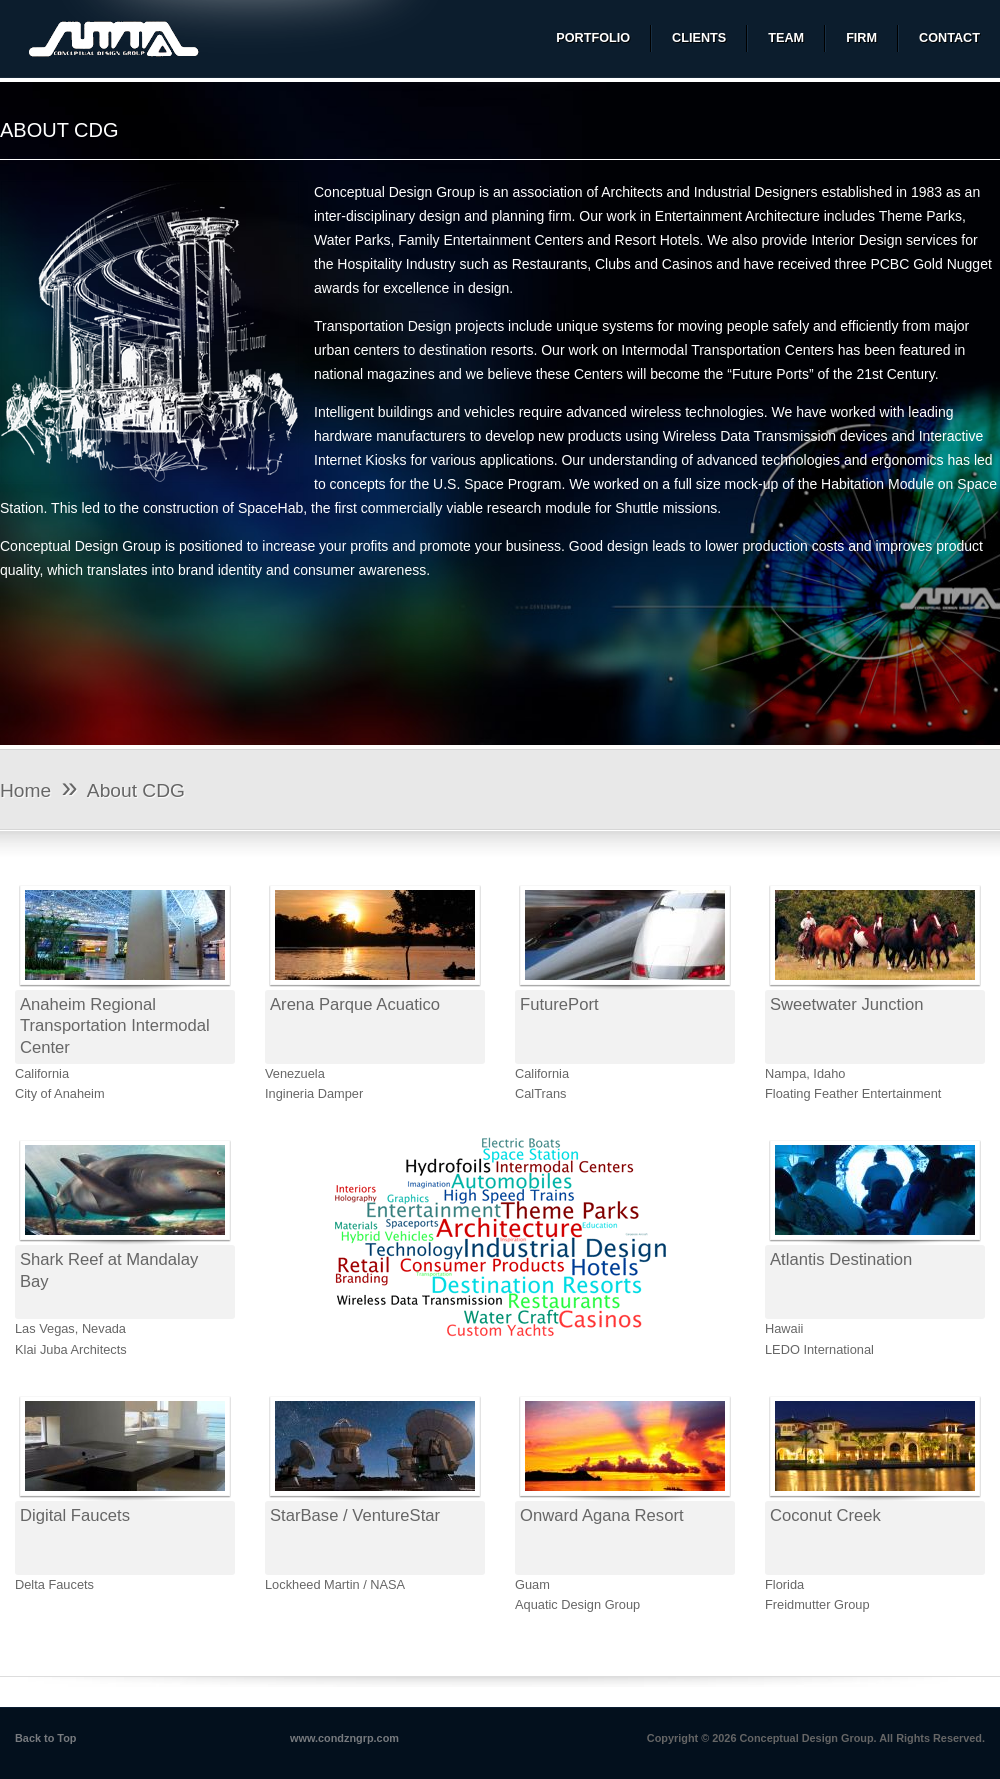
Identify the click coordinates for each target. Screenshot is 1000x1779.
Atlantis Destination (841, 1259)
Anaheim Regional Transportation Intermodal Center (115, 1026)
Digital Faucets (75, 1515)
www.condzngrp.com (344, 1738)
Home (25, 790)
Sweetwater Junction (846, 1004)
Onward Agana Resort (602, 1515)
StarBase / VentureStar (355, 1515)
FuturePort (559, 1004)
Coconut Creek (825, 1515)
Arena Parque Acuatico (355, 1004)
